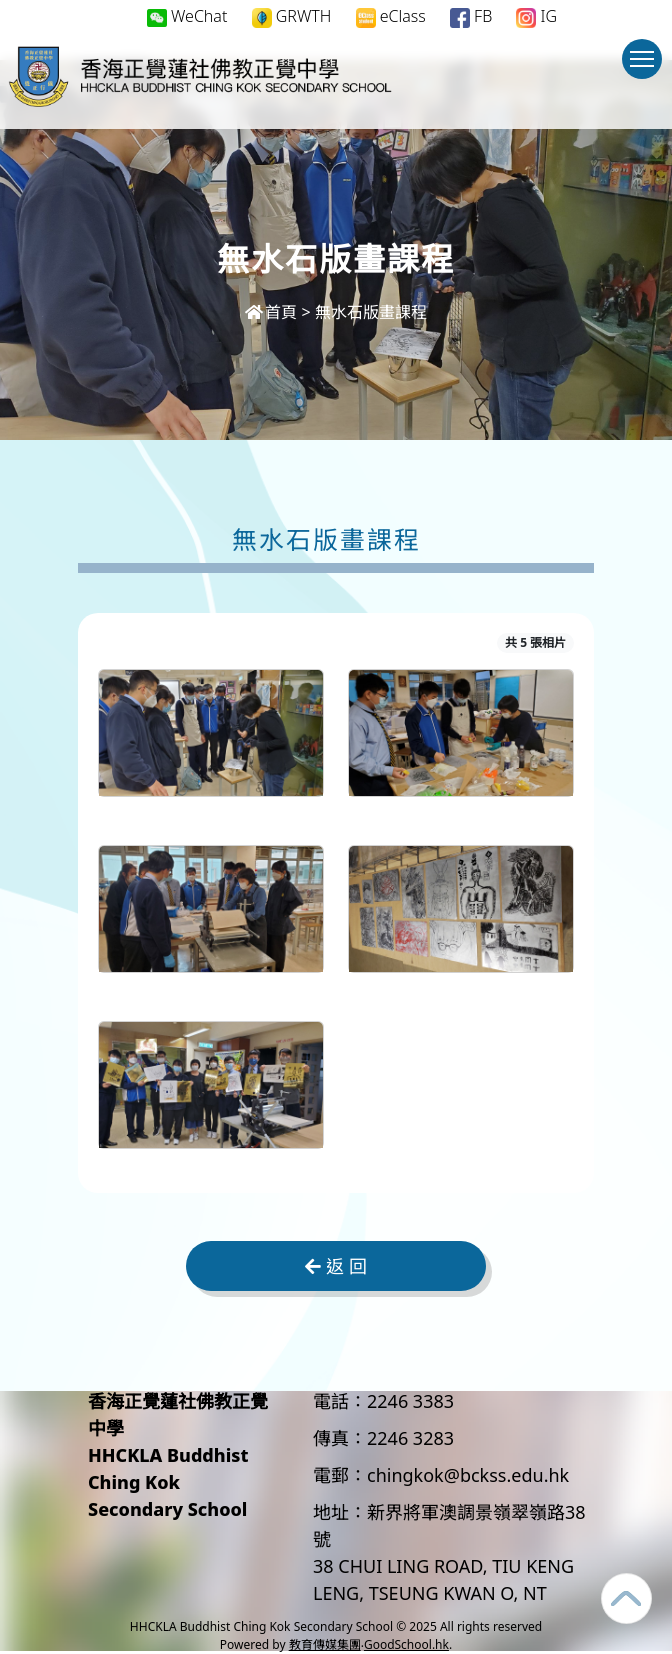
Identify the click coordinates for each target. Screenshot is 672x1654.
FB (471, 16)
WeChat (187, 16)
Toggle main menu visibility (646, 68)
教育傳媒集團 (325, 1644)
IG (536, 16)
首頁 (271, 312)
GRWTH (292, 16)
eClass (391, 16)
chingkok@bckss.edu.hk (468, 1475)
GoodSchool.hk (406, 1644)
